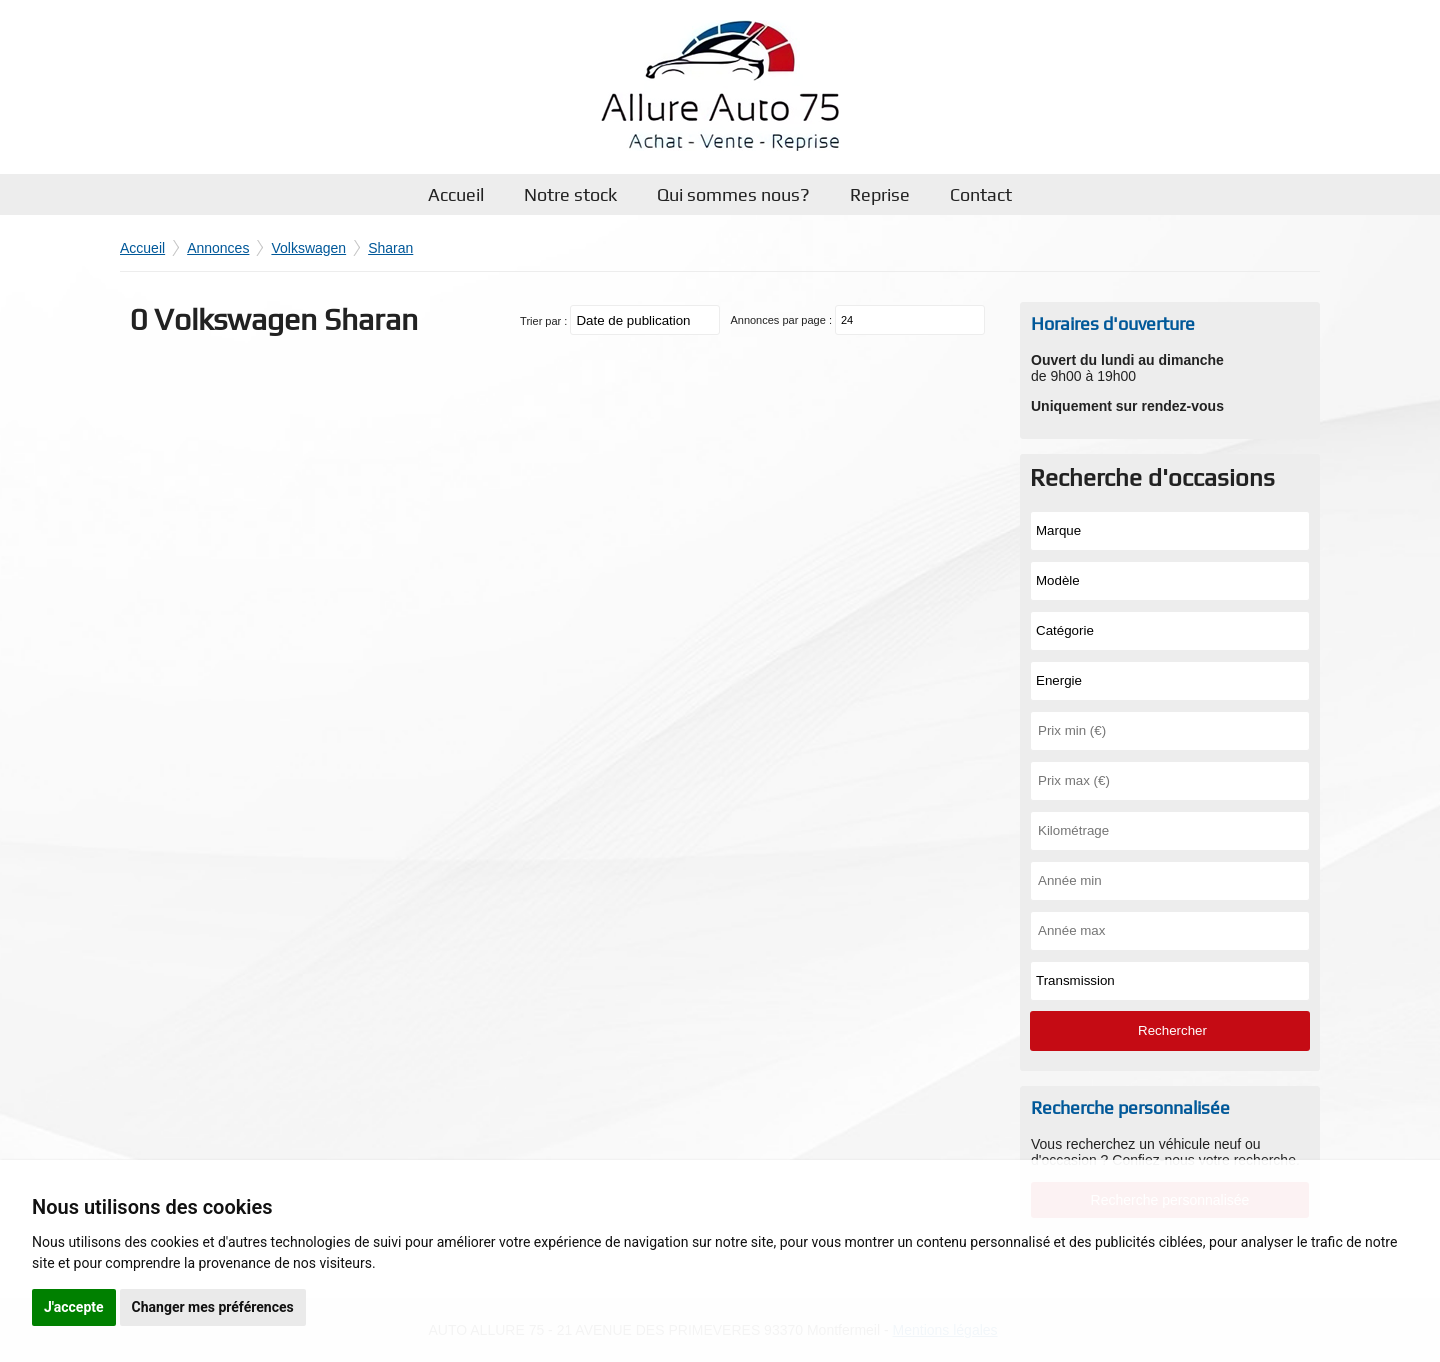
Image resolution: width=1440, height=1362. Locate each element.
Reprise (880, 194)
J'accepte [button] (74, 1307)
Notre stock (570, 194)
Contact (981, 194)
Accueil (456, 194)
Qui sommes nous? (733, 194)
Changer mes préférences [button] (213, 1307)
